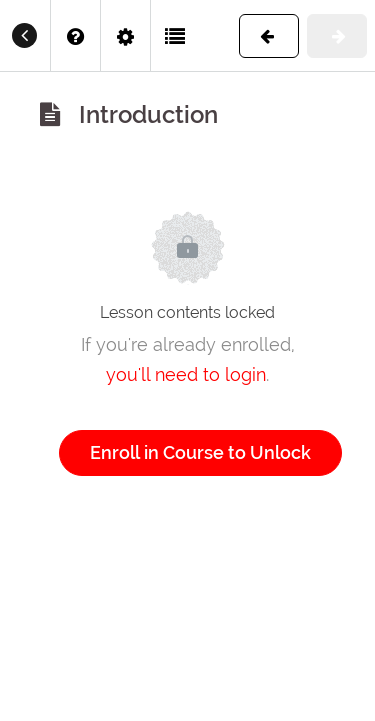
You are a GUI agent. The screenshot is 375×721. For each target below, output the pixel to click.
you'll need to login (186, 374)
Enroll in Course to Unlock (200, 452)
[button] (176, 35)
